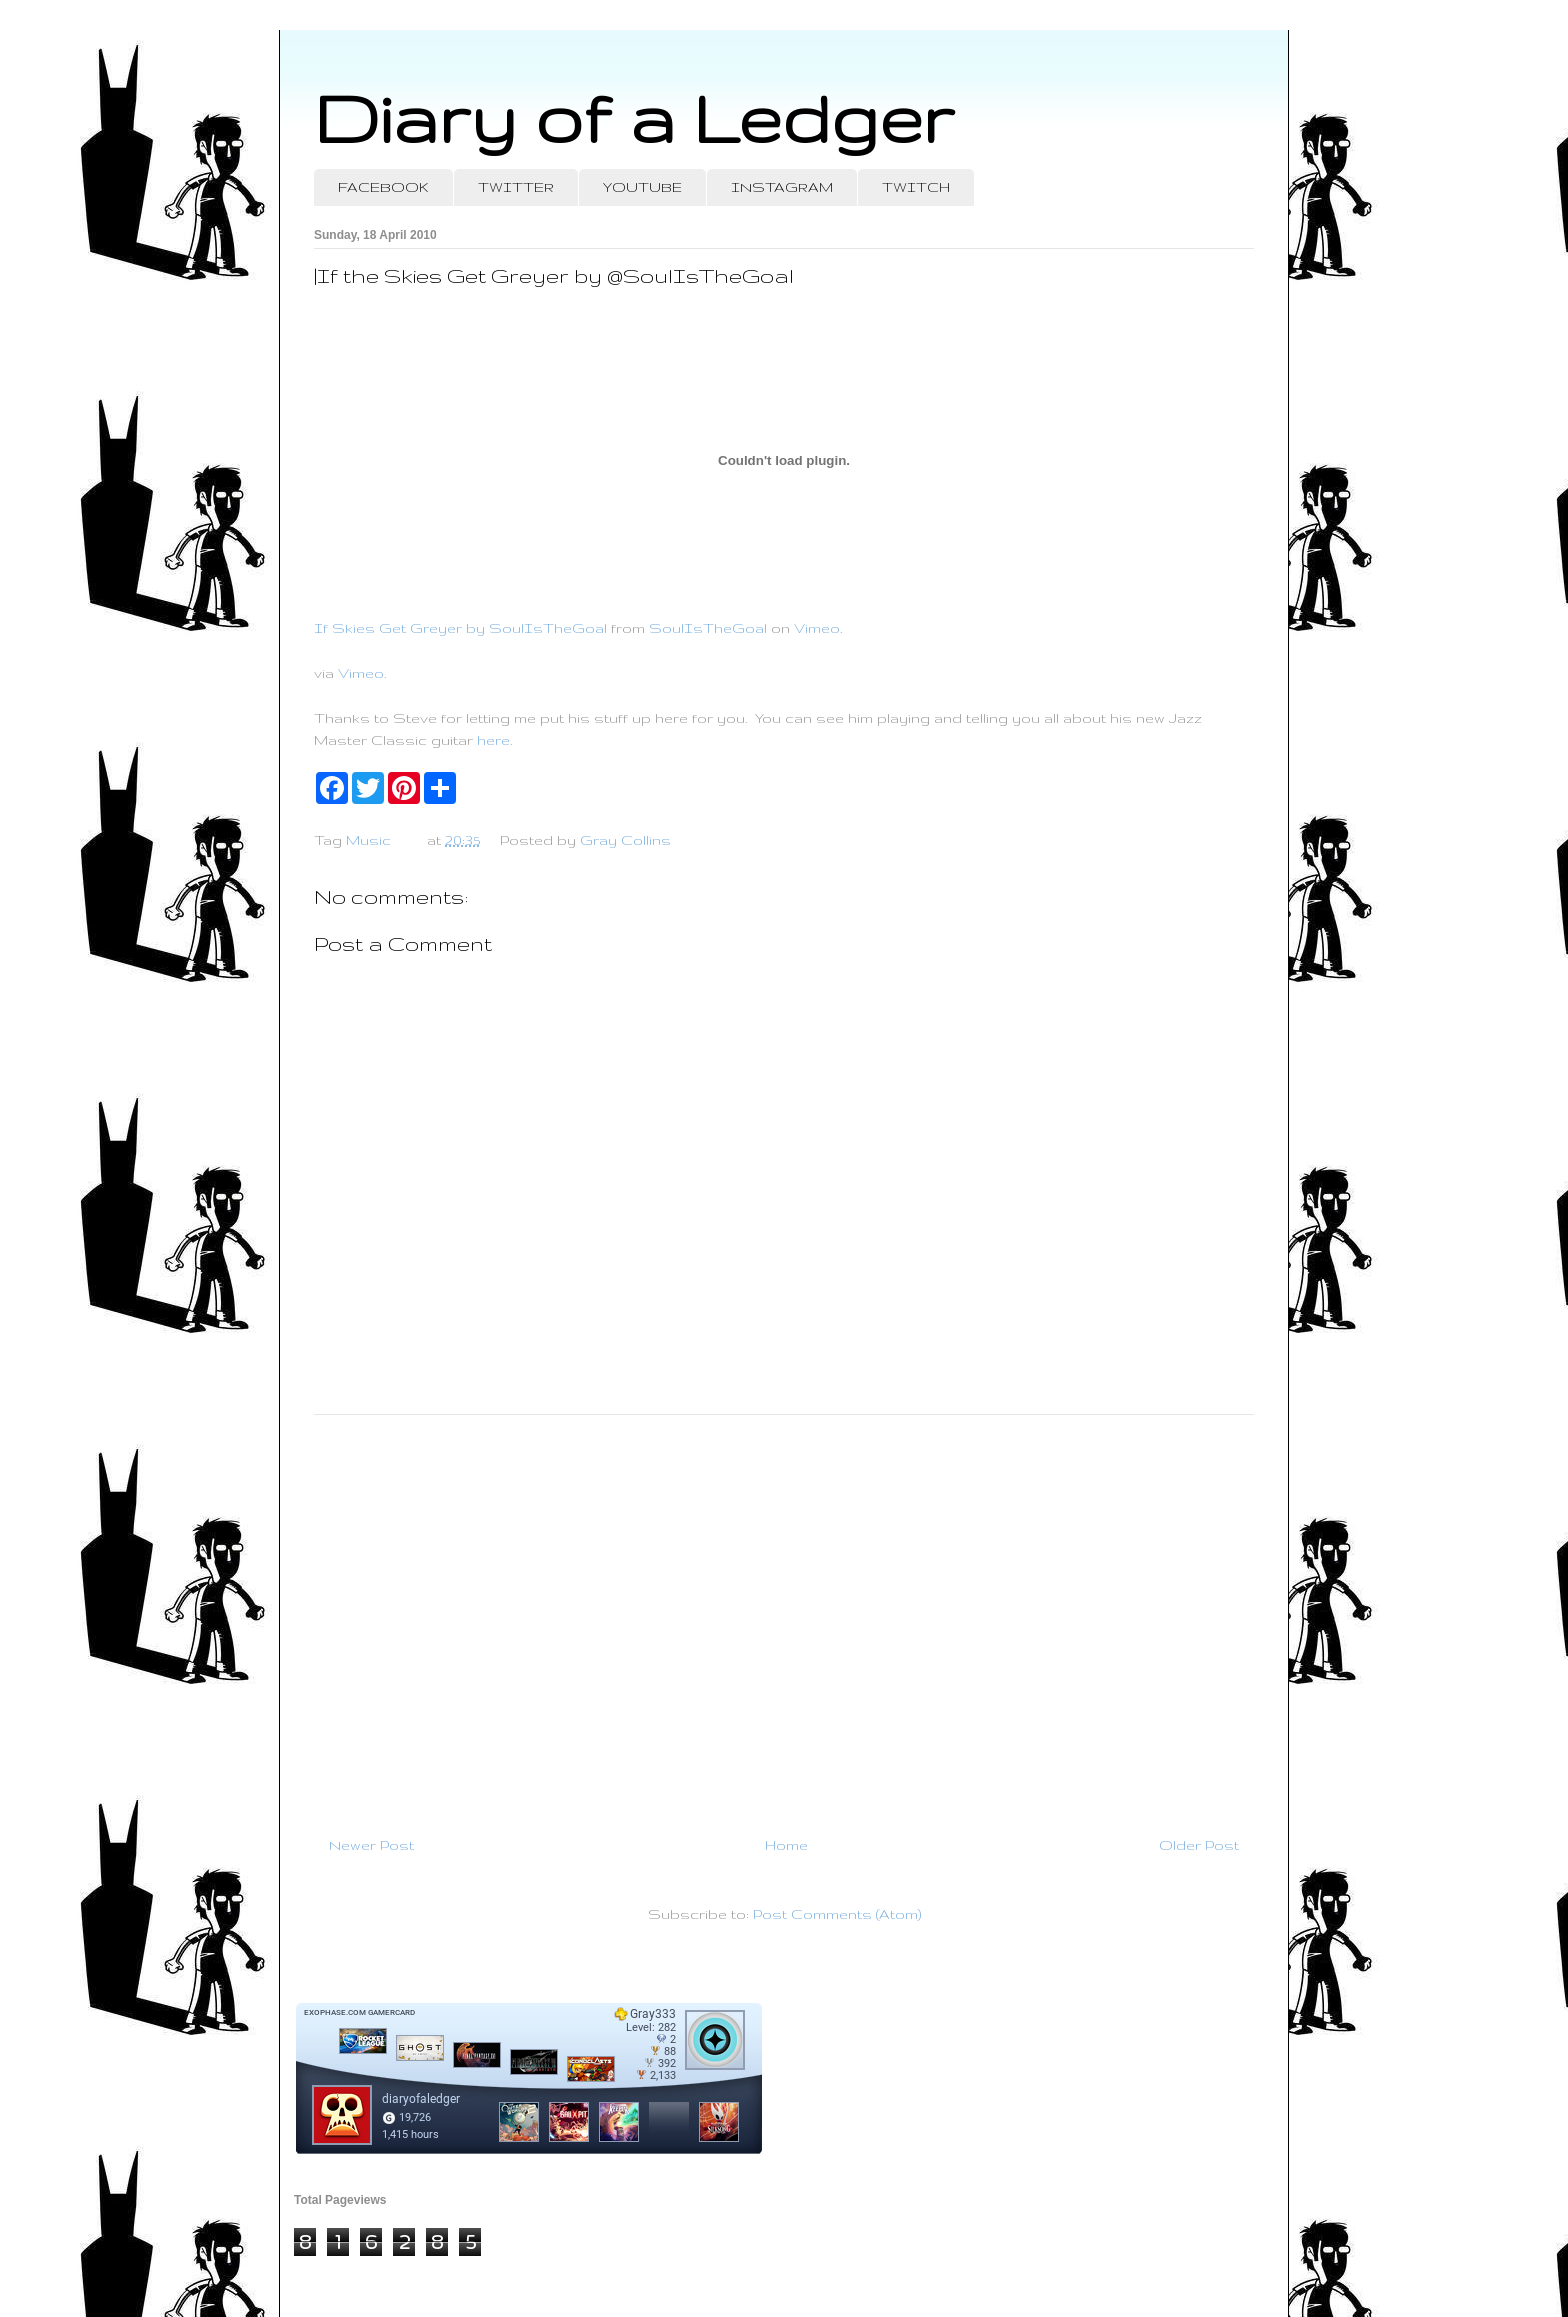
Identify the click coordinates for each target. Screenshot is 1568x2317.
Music (368, 840)
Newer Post (371, 1845)
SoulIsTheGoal (708, 628)
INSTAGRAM (782, 187)
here (493, 740)
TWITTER (516, 187)
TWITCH (916, 187)
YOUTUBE (642, 187)
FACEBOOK (383, 187)
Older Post (1199, 1845)
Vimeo (817, 628)
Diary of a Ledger (634, 117)
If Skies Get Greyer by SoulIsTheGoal (460, 628)
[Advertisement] (784, 1617)
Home (786, 1845)
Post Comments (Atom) (837, 1914)
